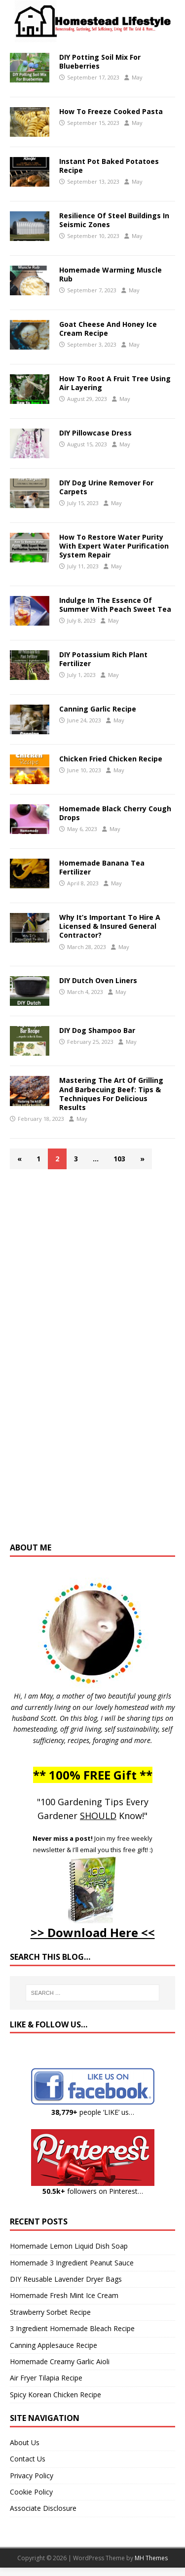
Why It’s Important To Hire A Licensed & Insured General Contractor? (109, 926)
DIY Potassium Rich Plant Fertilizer (103, 659)
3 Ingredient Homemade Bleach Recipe (72, 2328)
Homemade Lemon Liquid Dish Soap (69, 2246)
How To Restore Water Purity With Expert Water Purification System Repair (114, 545)
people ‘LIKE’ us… (92, 2112)
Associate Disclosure (43, 2508)
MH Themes (151, 2558)
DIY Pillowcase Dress (95, 432)
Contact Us (27, 2458)
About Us (24, 2442)
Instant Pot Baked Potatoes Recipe (109, 166)
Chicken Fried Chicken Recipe (110, 758)
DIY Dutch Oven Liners (98, 980)
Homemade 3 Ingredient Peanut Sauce (72, 2262)
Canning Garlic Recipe (97, 708)
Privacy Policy (31, 2475)
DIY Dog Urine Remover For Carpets (106, 487)
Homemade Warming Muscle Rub (110, 274)
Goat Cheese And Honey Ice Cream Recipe (108, 328)
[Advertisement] (93, 1360)
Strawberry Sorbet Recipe (50, 2312)
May (137, 77)
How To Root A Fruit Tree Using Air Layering (115, 383)
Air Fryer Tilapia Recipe (46, 2377)
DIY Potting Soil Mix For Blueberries (100, 61)
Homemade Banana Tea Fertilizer (102, 867)
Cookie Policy (31, 2492)
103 (119, 1158)
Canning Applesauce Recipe (53, 2345)
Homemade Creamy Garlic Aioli (60, 2361)
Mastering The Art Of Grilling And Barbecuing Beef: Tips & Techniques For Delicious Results (111, 1093)
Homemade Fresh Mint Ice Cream (64, 2295)
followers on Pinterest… (92, 2191)
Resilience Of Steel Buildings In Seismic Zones (114, 220)
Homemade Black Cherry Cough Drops (115, 813)
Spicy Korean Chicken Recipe (55, 2394)
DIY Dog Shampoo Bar (97, 1030)
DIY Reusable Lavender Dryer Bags (66, 2279)
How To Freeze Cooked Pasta (111, 111)
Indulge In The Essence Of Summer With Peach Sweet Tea (115, 604)
